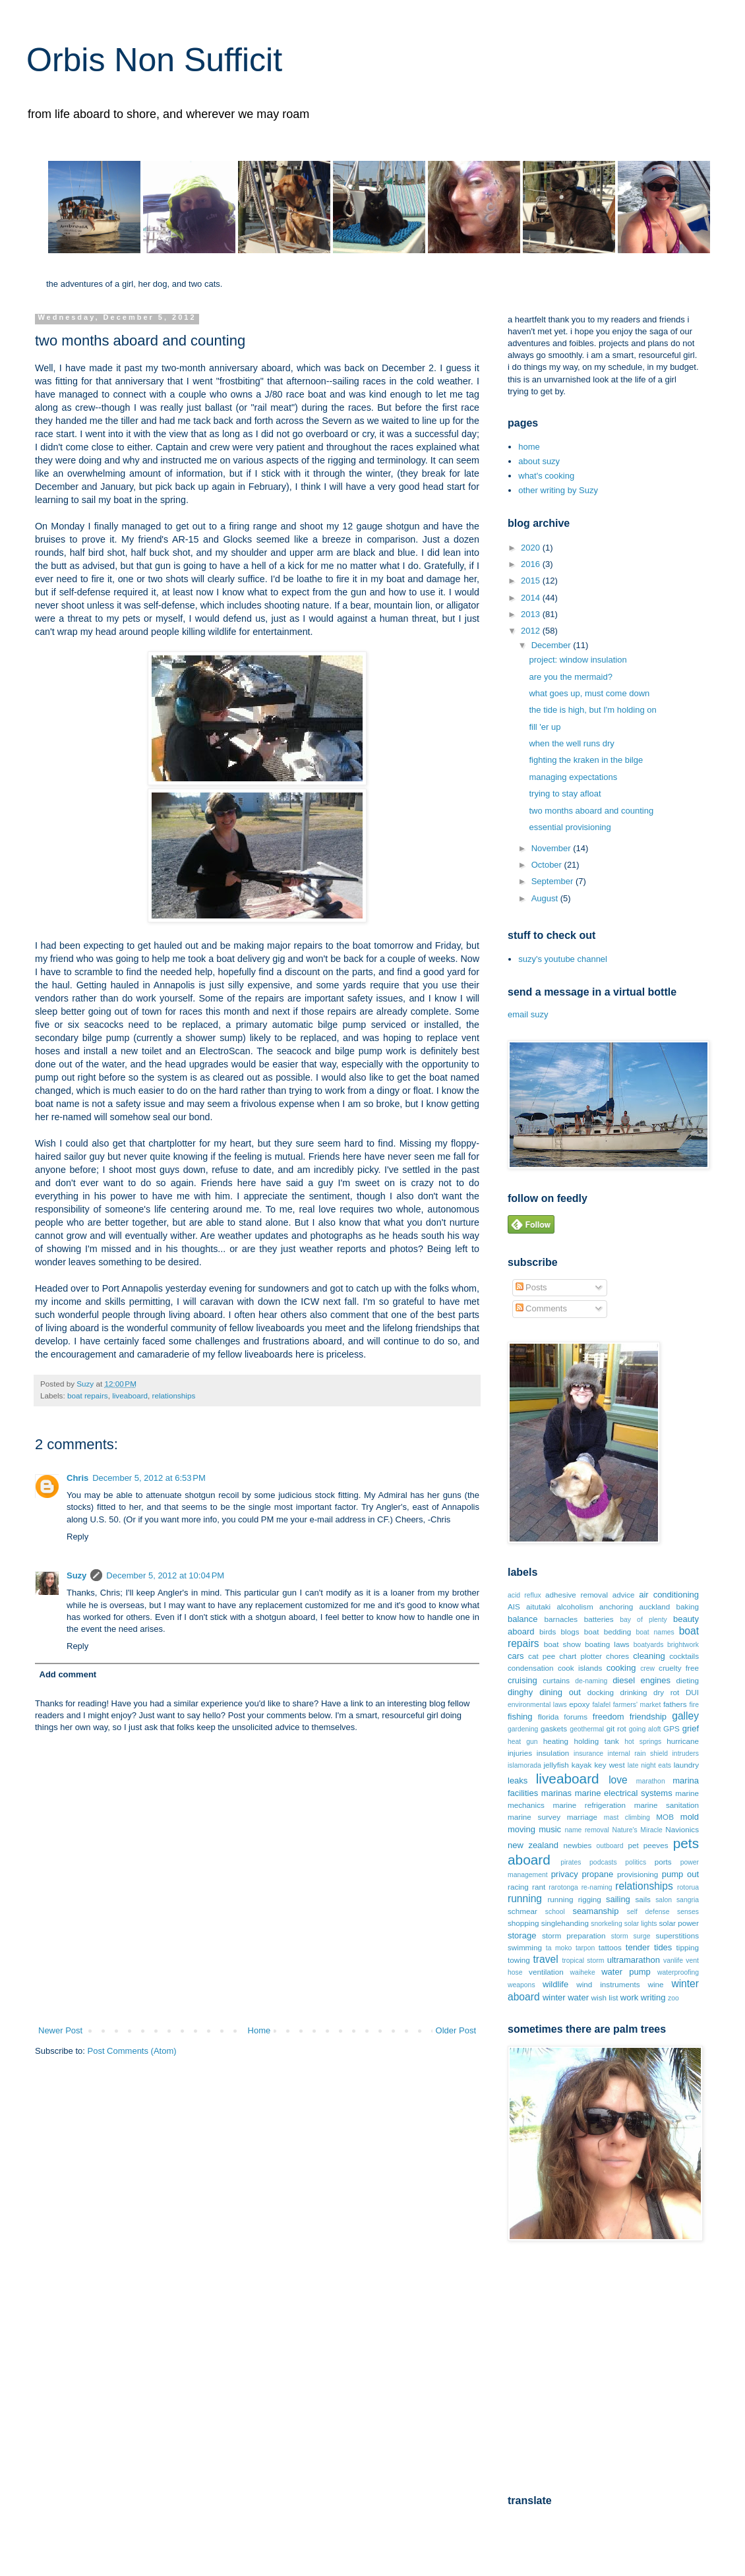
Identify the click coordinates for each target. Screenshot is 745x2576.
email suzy (528, 1014)
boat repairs (87, 1395)
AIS (514, 1606)
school (555, 1911)
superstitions (677, 1935)
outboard (610, 1845)
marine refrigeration (589, 1805)
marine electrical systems (623, 1793)
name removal (586, 1830)
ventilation (546, 1971)
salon (663, 1899)
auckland (655, 1606)
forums (575, 1716)
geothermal (587, 1729)
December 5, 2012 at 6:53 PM (149, 1478)
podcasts (603, 1862)
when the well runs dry (571, 743)
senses (688, 1911)
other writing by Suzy (558, 490)
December (552, 645)
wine (655, 1984)
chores (617, 1656)
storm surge (631, 1936)
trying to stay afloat (565, 793)
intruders (685, 1753)
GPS (671, 1728)
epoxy (579, 1704)
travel (545, 1959)
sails (643, 1899)
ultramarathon (633, 1960)
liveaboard (130, 1395)
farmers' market (637, 1704)
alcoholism (574, 1606)
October (547, 865)
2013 (532, 614)
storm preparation (574, 1935)
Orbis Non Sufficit (154, 60)
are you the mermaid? (570, 677)
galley (685, 1716)
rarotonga (563, 1887)
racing (518, 1886)
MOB (665, 1816)
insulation (553, 1753)
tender (638, 1947)
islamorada (524, 1765)
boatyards (649, 1644)
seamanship (595, 1911)
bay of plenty (643, 1619)
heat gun (523, 1741)
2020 (532, 548)
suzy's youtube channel (562, 959)
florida (548, 1716)
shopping (523, 1923)
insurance (588, 1753)
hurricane (683, 1741)
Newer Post (60, 2030)
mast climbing (627, 1817)
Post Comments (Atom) (132, 2051)
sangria (687, 1899)
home (529, 447)
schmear (522, 1911)
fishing (520, 1717)
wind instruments (608, 1984)
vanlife (673, 1960)
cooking (621, 1668)
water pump (626, 1972)
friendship (648, 1717)
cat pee (541, 1656)
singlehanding (565, 1923)
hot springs (642, 1741)
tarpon (585, 1948)
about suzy (539, 461)
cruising (522, 1680)
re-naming (596, 1887)
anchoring (616, 1606)
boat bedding (608, 1631)
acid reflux (524, 1595)
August (545, 898)
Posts (531, 1287)
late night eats (649, 1765)
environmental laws (537, 1704)
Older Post (456, 2030)
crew (647, 1668)
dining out (560, 1692)
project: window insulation (577, 660)
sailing (618, 1899)
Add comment (68, 1674)
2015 (532, 580)
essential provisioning (570, 827)
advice (623, 1594)
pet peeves (648, 1845)
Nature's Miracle (637, 1830)
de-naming (591, 1681)
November (552, 848)
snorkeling (606, 1923)
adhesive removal (576, 1594)
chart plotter (580, 1656)
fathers (675, 1704)
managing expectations (573, 777)
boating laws (607, 1644)
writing (653, 1997)
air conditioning (669, 1595)
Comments (541, 1308)
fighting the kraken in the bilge (586, 760)
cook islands (580, 1667)
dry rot (666, 1692)
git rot (616, 1728)
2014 (532, 598)
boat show (562, 1644)
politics (635, 1862)
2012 (532, 631)
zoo (673, 1998)
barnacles (561, 1619)
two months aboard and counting (591, 811)
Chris (77, 1478)
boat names (655, 1632)
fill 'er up (544, 727)
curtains (556, 1680)
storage (522, 1935)
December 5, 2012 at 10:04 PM (165, 1575)
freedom (608, 1717)
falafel (601, 1704)
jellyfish (556, 1764)
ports (663, 1861)
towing (519, 1960)
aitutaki (538, 1606)
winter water (566, 1997)
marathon (650, 1781)
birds (547, 1631)
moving (521, 1829)
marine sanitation (666, 1805)
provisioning (637, 1874)
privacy (564, 1874)
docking (600, 1692)
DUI (692, 1692)
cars (516, 1656)
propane (598, 1874)
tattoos (610, 1947)
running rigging (574, 1899)
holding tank (596, 1741)
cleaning (649, 1656)
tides (663, 1947)
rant (538, 1886)
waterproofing (678, 1972)
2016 (532, 564)
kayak (582, 1764)
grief (690, 1728)
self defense (648, 1911)
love (618, 1779)
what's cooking (546, 476)
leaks (517, 1780)
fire (694, 1704)
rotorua (688, 1887)
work (629, 1997)
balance (523, 1619)
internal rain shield (638, 1753)
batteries (599, 1619)
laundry (686, 1764)
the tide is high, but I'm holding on (592, 710)
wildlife (555, 1984)
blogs (570, 1631)
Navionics (682, 1829)
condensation (531, 1667)
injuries (520, 1753)
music (550, 1829)
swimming (525, 1947)
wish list (604, 1997)
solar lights (640, 1923)
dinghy (520, 1692)
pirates (570, 1862)
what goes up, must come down (589, 693)
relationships (174, 1395)
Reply (77, 1537)
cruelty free (679, 1667)
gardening (523, 1729)
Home (259, 2030)
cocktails (684, 1656)
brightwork (683, 1644)
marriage (582, 1816)
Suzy (76, 1575)
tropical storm (583, 1960)
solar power (679, 1923)
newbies (577, 1845)
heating (555, 1741)
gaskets (554, 1728)
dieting (687, 1680)
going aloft (645, 1729)
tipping (687, 1947)
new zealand (533, 1845)
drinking (633, 1692)
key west (609, 1764)
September (553, 881)
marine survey (534, 1816)
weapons (521, 1985)
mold (689, 1817)
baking (687, 1606)
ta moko (559, 1948)
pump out (680, 1874)
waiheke (582, 1972)
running (525, 1898)
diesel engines (641, 1680)
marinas (556, 1793)
